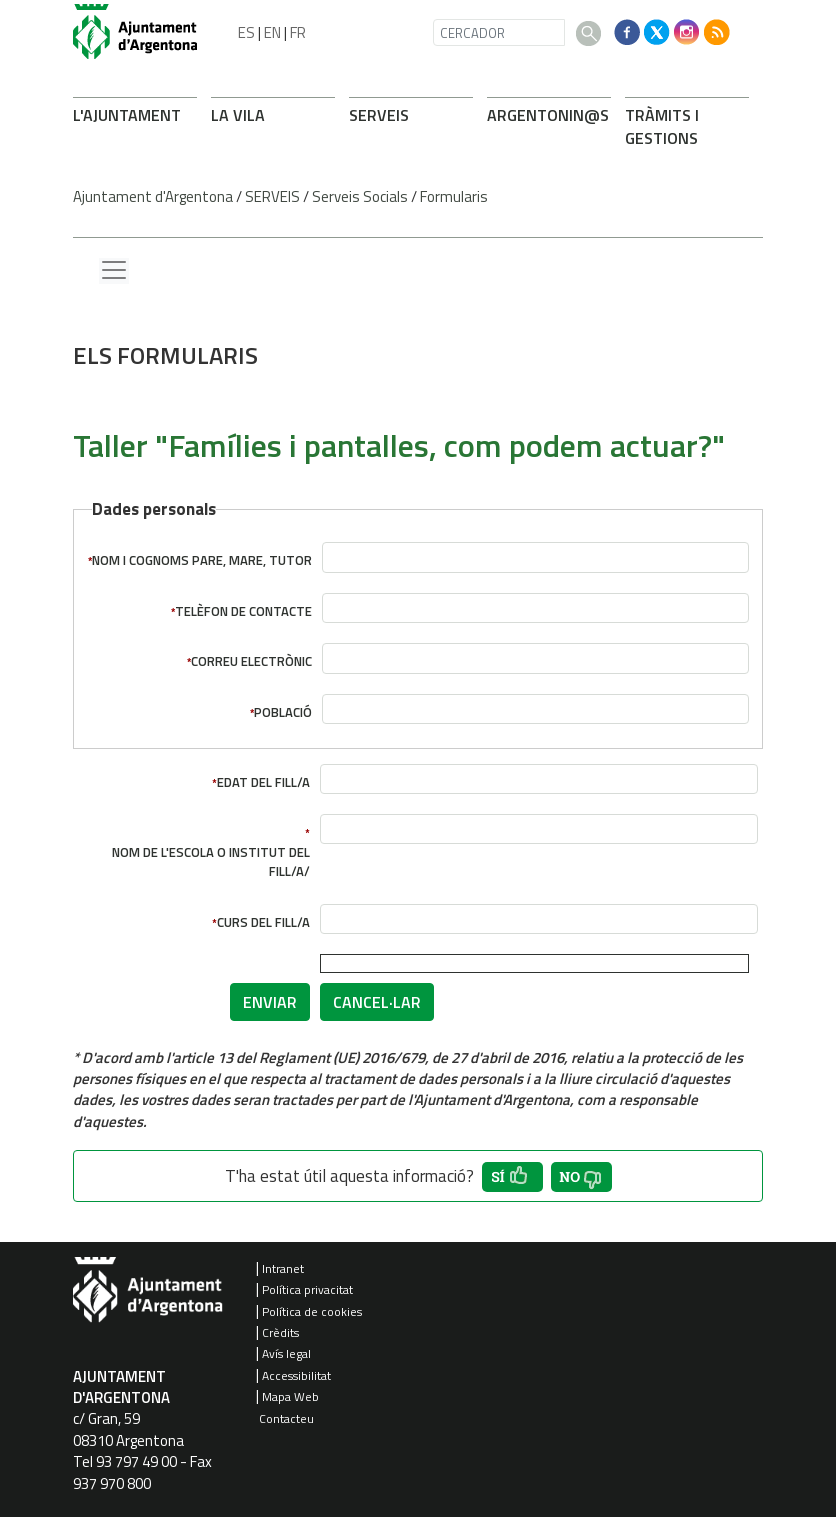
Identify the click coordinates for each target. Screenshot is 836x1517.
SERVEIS (379, 115)
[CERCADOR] (499, 32)
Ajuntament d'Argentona (153, 196)
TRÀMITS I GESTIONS (662, 126)
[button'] (512, 1177)
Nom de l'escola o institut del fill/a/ (211, 861)
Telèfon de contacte (243, 611)
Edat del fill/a (263, 782)
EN (272, 32)
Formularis (454, 196)
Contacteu (286, 1418)
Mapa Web (290, 1396)
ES (246, 32)
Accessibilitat (296, 1375)
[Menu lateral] (114, 271)
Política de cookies (312, 1311)
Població (283, 712)
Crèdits (280, 1332)
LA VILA (238, 115)
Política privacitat (307, 1289)
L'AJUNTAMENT (127, 115)
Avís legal (286, 1353)
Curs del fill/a (263, 922)
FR (298, 32)
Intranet (283, 1268)
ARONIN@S (548, 115)
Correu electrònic (251, 661)
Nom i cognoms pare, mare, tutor (202, 560)
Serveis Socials (360, 196)
